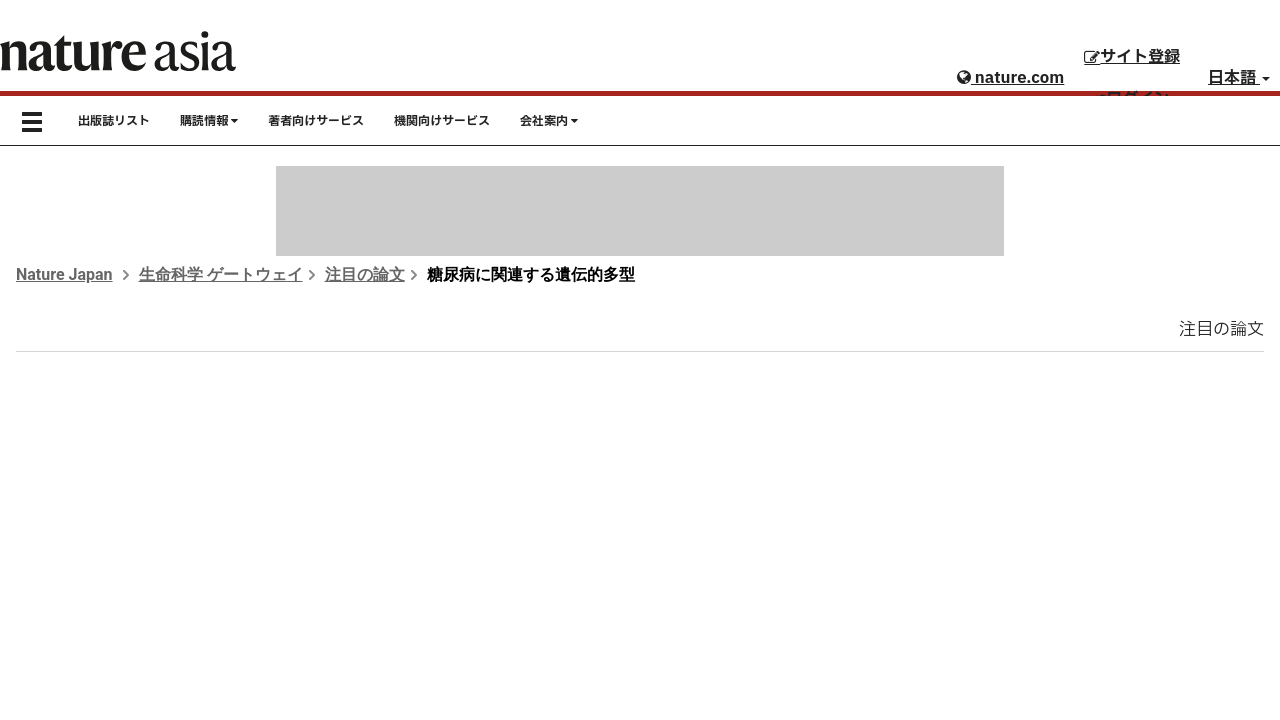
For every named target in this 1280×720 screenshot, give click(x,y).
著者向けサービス (316, 121)
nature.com (1010, 78)
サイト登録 (1132, 57)
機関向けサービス (442, 121)
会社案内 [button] (549, 121)
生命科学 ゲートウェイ (221, 274)
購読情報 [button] (209, 121)
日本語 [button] (1239, 78)
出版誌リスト (114, 121)
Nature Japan (64, 274)
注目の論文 (365, 274)
